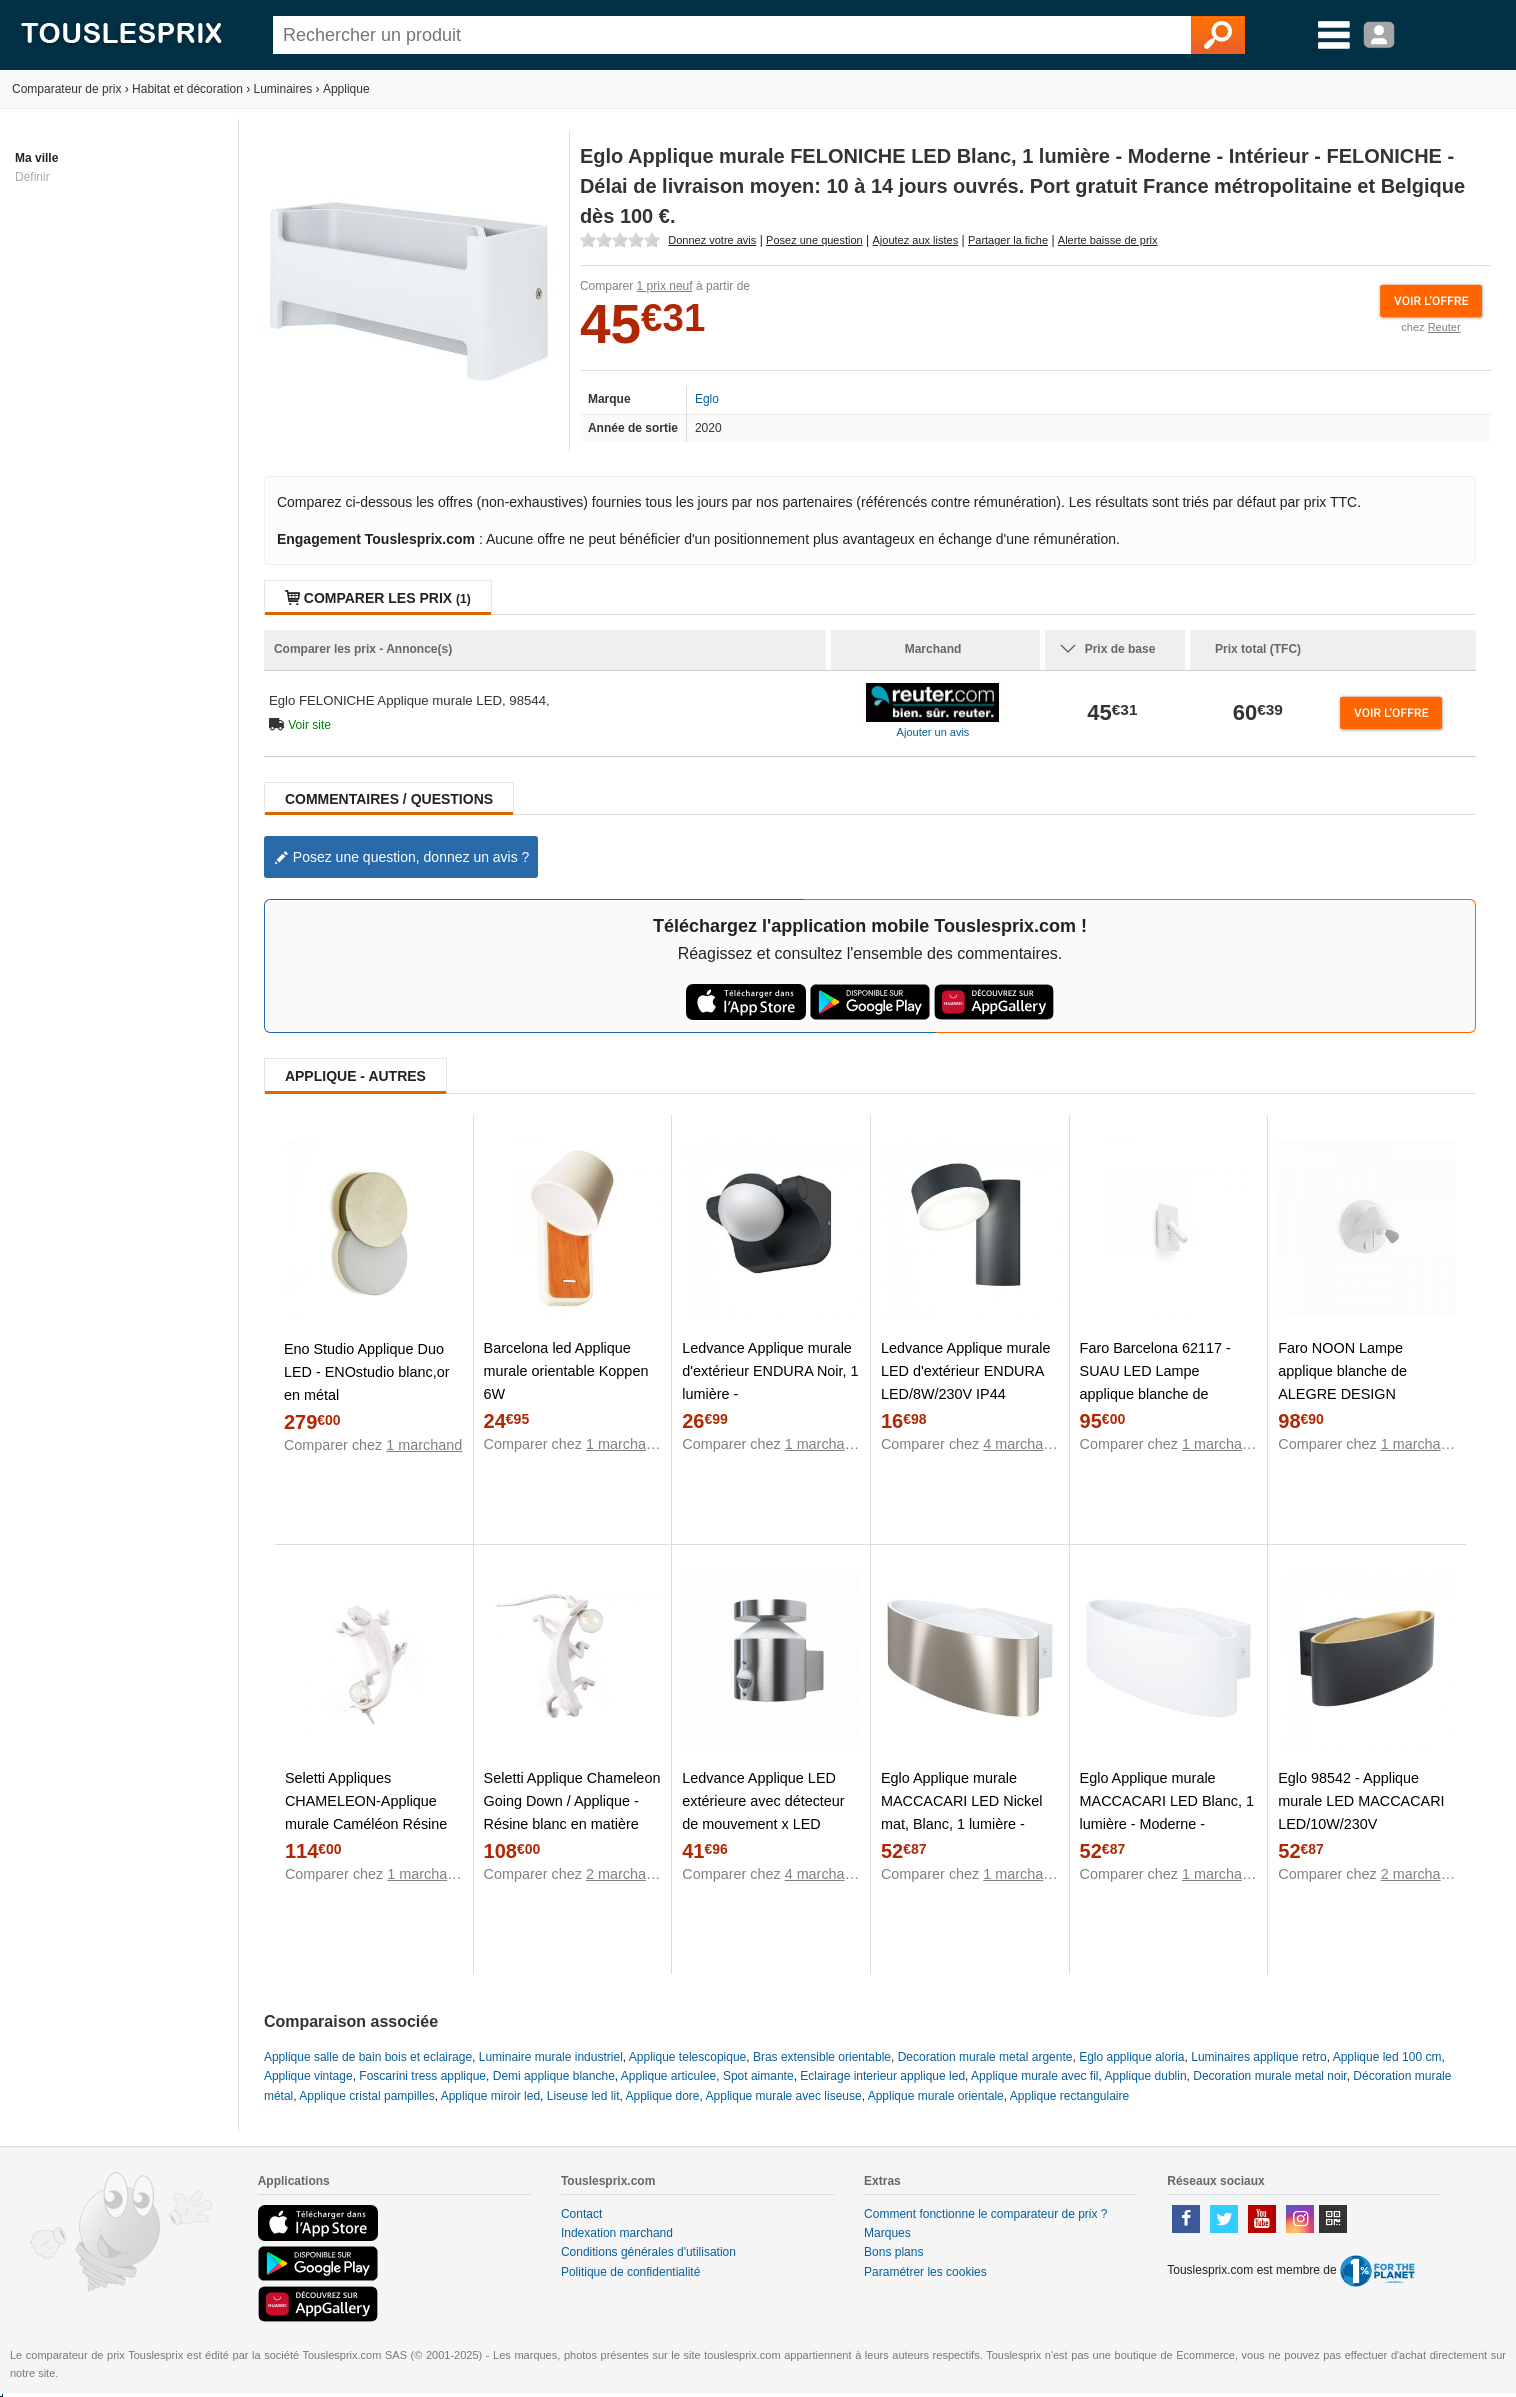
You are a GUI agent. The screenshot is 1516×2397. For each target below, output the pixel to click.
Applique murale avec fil (1034, 2076)
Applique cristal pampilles (366, 2096)
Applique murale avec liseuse (784, 2096)
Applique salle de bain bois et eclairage (368, 2057)
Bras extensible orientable (822, 2057)
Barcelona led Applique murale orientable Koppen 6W (566, 1371)
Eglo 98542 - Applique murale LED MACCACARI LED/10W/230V (1361, 1801)
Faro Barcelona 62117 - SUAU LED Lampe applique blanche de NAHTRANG (1155, 1382)
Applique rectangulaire (1069, 2096)
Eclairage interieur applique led (882, 2076)
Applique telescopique (687, 2057)
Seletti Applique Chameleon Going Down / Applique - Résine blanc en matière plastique (572, 1812)
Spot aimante (758, 2076)
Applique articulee (668, 2076)
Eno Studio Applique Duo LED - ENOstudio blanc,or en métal (367, 1372)
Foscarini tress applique (422, 2076)
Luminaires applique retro (1258, 2057)
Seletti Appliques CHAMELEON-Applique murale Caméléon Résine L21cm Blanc (366, 1812)
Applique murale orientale (936, 2096)
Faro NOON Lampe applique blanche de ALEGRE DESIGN (1342, 1371)
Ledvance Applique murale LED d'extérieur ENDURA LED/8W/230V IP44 (966, 1371)
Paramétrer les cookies (925, 2272)
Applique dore (662, 2096)
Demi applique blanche (554, 2076)
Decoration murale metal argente (985, 2057)
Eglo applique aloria (1131, 2057)
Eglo (707, 399)
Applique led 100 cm (1387, 2057)
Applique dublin (1146, 2076)
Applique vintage (308, 2076)
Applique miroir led (490, 2096)
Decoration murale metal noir (1269, 2076)
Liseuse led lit (583, 2096)
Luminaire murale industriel (551, 2057)
